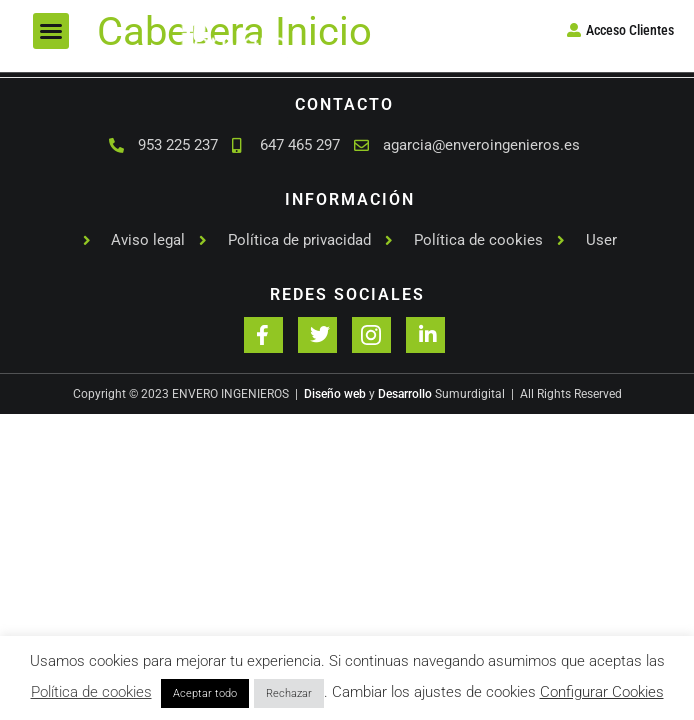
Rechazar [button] (289, 693)
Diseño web (335, 394)
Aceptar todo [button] (205, 693)
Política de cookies (91, 692)
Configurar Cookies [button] (602, 692)
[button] (51, 31)
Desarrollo (405, 394)
